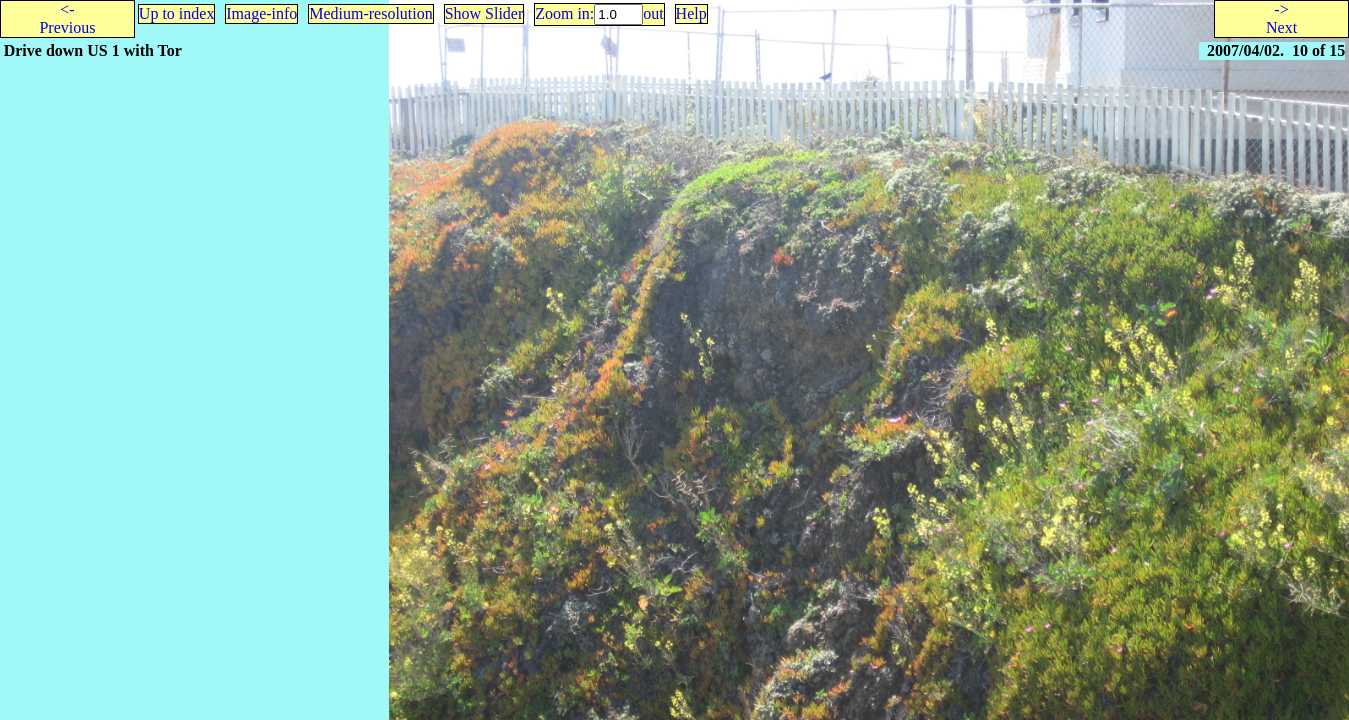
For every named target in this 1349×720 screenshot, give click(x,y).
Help (691, 13)
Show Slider (484, 13)
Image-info (261, 13)
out (653, 13)
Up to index (177, 13)
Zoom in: (564, 13)
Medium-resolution (371, 13)
